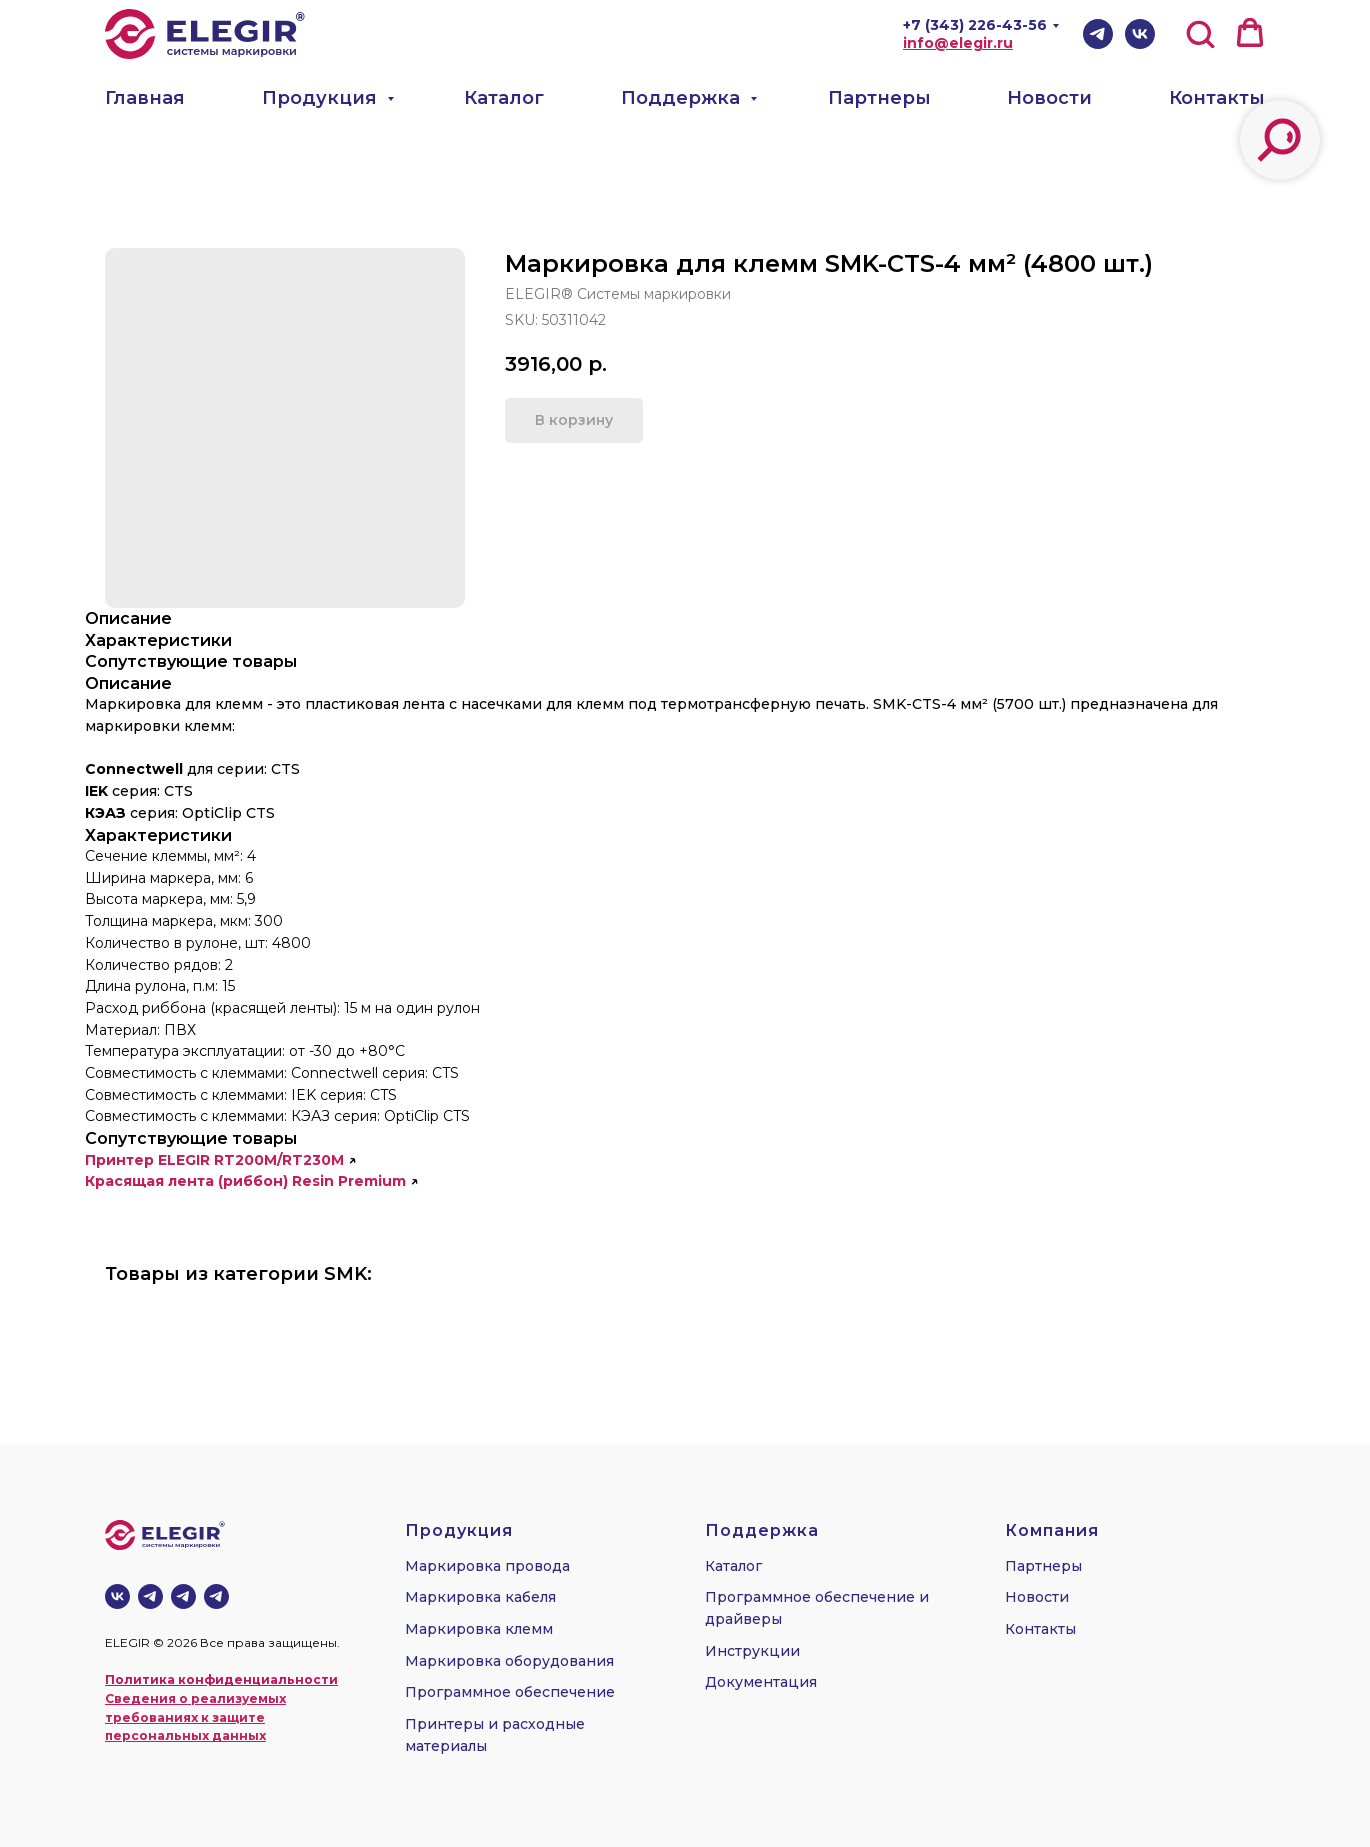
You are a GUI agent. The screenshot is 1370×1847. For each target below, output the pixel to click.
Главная (145, 98)
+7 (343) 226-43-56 (975, 25)
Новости (1049, 98)
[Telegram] (1098, 34)
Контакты (1217, 98)
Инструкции (752, 1651)
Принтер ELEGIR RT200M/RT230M (214, 1160)
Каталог (504, 98)
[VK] (1140, 34)
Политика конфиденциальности (221, 1679)
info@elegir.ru (958, 43)
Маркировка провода (487, 1566)
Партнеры (879, 98)
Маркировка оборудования (509, 1661)
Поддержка (683, 98)
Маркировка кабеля (480, 1597)
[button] (1200, 33)
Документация (761, 1682)
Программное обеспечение (510, 1692)
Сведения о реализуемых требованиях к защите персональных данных (195, 1717)
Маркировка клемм (479, 1629)
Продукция (322, 98)
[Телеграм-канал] (150, 1596)
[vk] (117, 1596)
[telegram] (183, 1596)
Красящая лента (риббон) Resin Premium (245, 1181)
